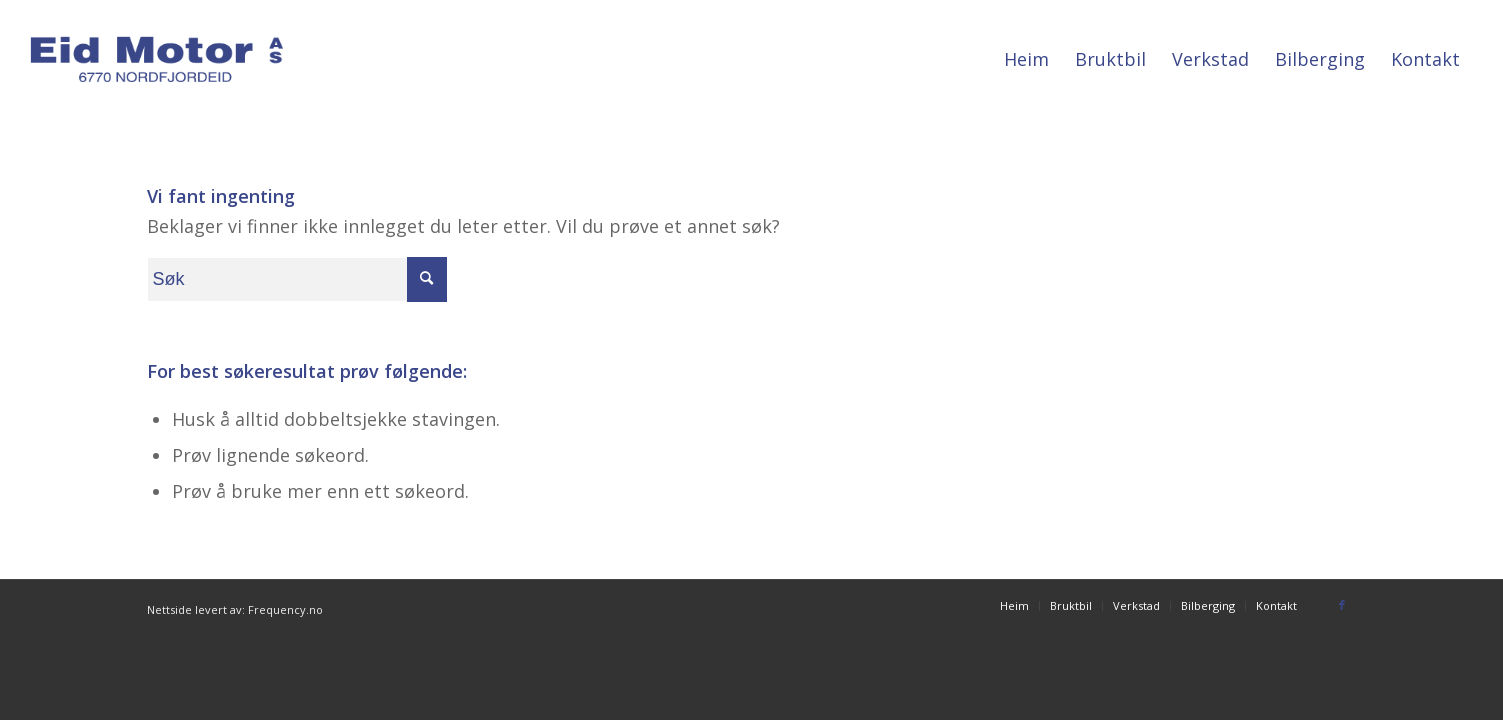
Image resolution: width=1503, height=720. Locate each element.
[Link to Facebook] (1342, 605)
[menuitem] (1026, 59)
